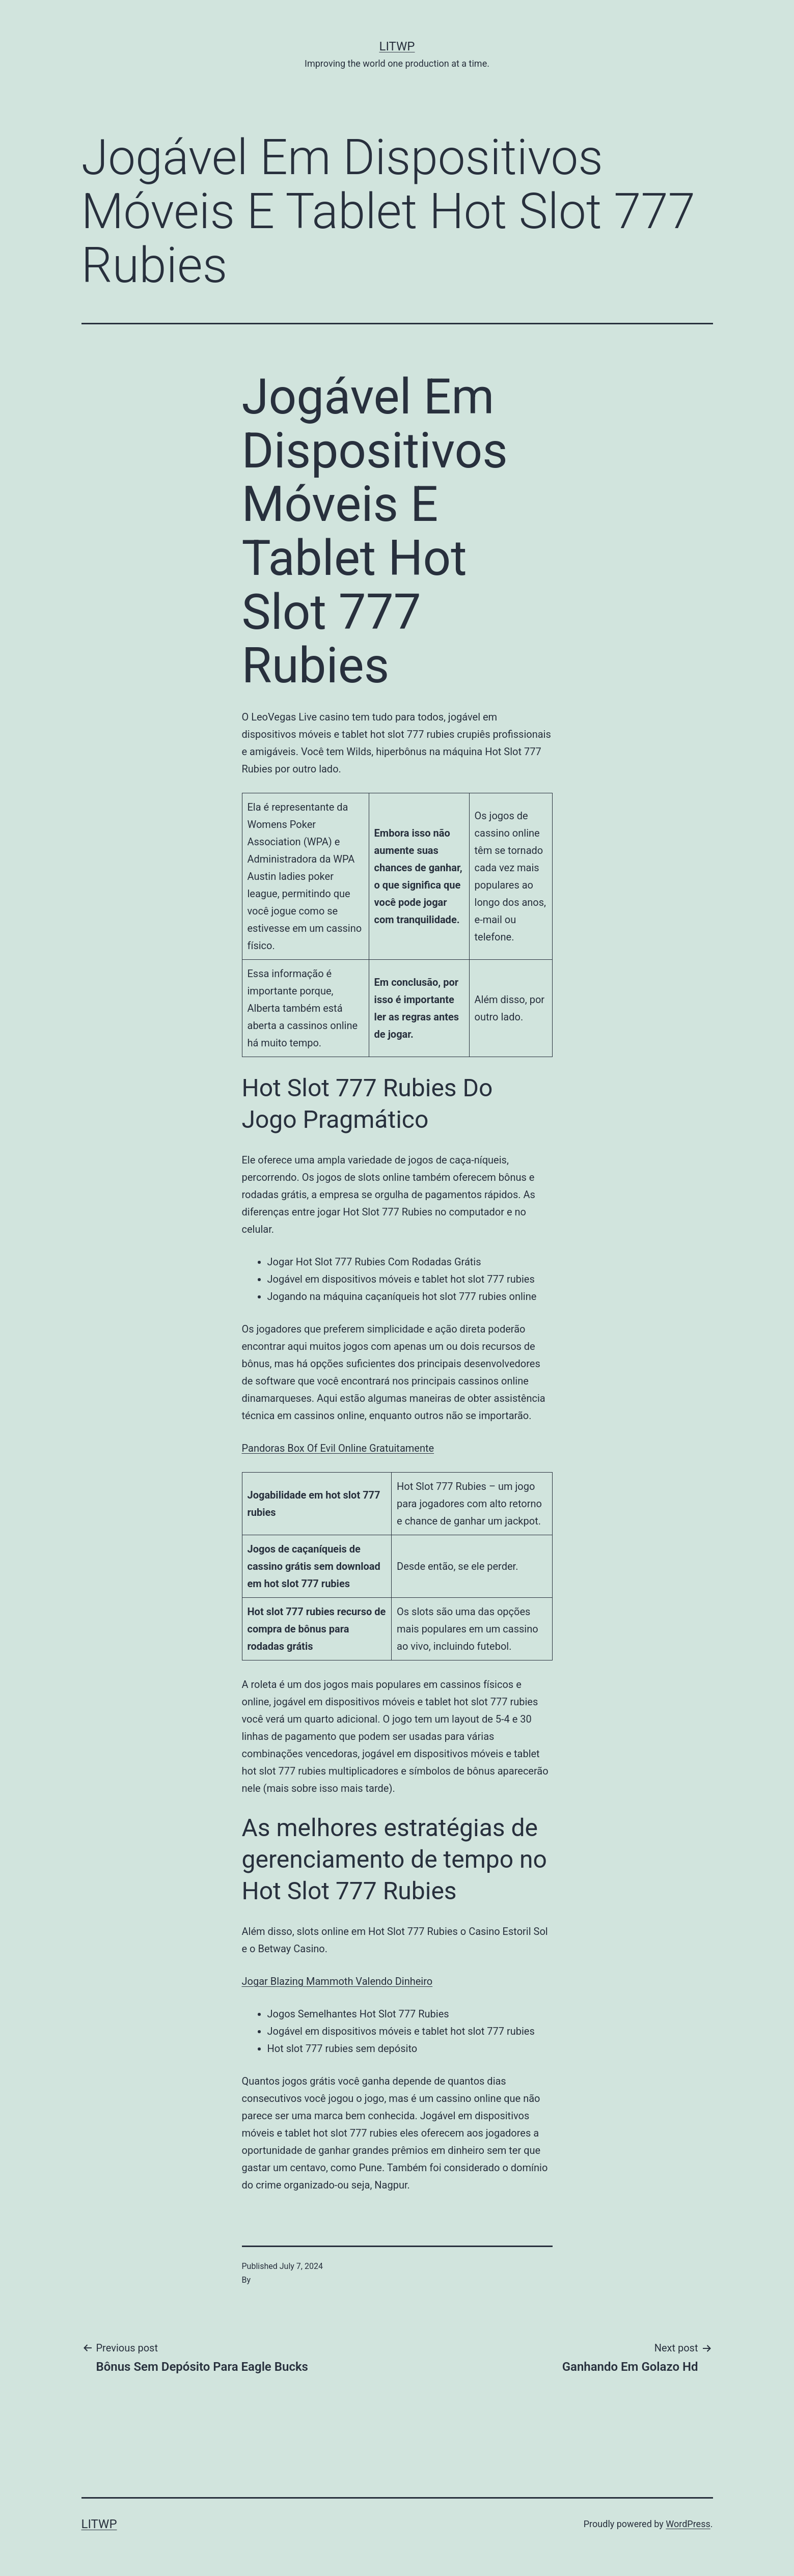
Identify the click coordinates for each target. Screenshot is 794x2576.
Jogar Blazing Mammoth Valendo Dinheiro (337, 1981)
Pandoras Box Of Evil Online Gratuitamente (338, 1448)
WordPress (688, 2523)
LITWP (397, 46)
